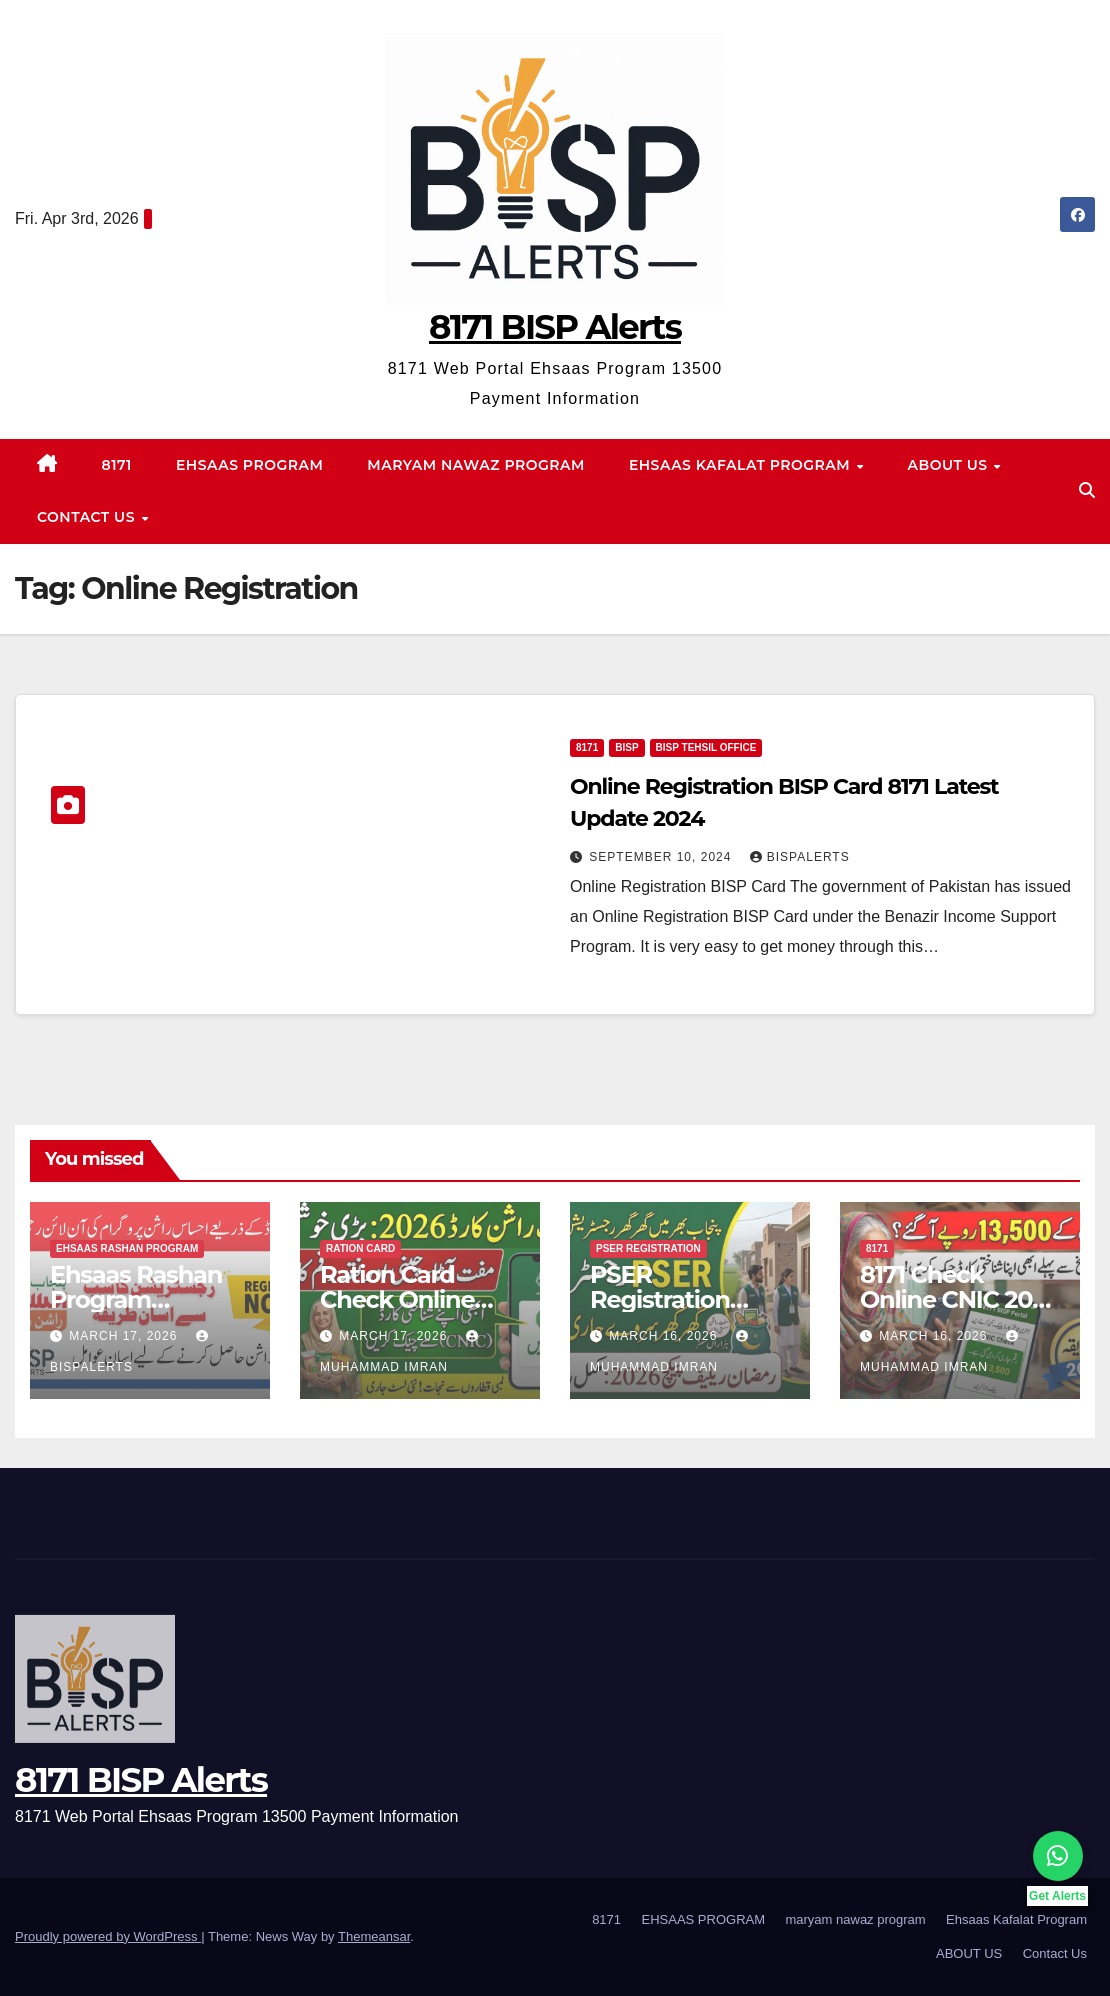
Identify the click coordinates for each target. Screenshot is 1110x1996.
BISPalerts (800, 857)
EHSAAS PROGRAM (249, 465)
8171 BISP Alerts (555, 327)
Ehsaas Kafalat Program (742, 465)
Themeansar (374, 1936)
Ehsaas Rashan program (127, 1248)
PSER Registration (648, 1248)
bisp (626, 747)
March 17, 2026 (125, 1336)
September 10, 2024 (662, 857)
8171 (117, 465)
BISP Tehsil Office (706, 747)
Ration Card (360, 1248)
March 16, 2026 (665, 1336)
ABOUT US (950, 465)
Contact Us (88, 517)
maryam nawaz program (476, 465)
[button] (1087, 490)
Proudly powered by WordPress (108, 1936)
